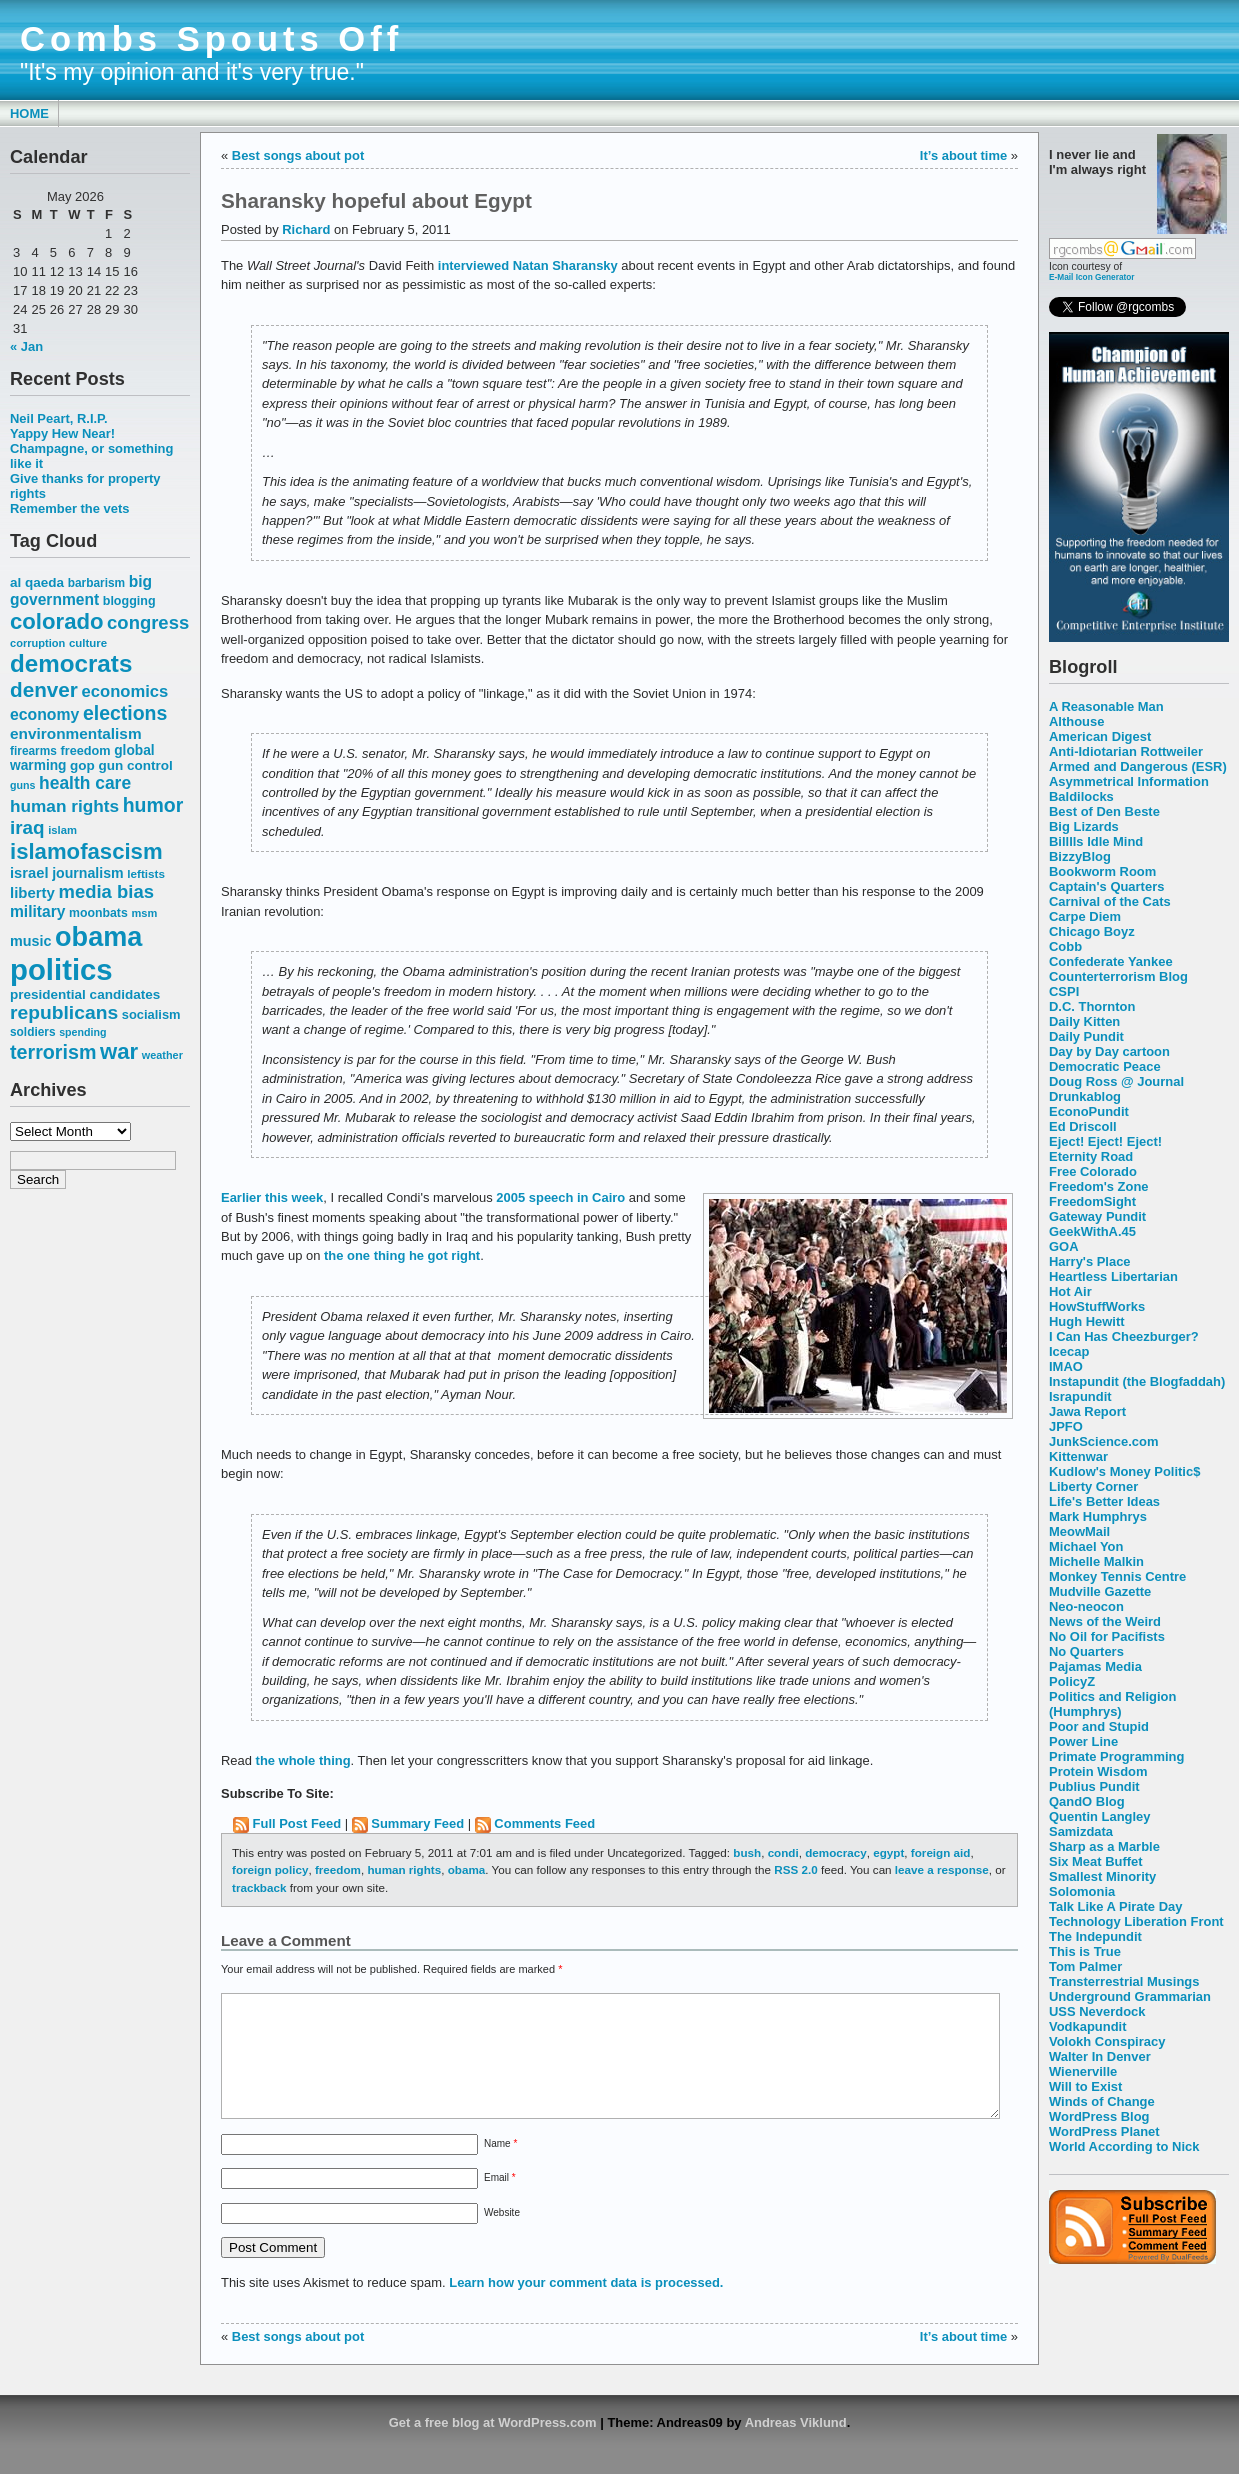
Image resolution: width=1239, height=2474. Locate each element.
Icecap (1069, 1351)
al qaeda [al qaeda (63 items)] (37, 582)
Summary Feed (417, 1823)
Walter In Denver (1100, 2056)
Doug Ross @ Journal (1116, 1081)
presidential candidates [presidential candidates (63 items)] (85, 994)
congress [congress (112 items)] (148, 622)
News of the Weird (1105, 1621)
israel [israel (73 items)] (29, 873)
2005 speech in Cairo (560, 1197)
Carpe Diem (1085, 916)
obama (467, 1869)
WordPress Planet (1104, 2131)
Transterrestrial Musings (1124, 1981)
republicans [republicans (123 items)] (64, 1012)
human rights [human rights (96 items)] (64, 806)
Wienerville (1083, 2071)
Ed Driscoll (1083, 1126)
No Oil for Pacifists (1107, 1636)
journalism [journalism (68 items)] (88, 873)
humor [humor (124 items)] (153, 805)
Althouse (1076, 721)
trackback (259, 1887)
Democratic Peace (1105, 1066)
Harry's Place (1090, 1261)
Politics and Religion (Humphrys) (1112, 1704)
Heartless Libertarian (1113, 1276)
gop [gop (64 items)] (82, 765)
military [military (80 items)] (37, 911)
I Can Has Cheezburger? (1124, 1336)
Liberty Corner (1093, 1486)
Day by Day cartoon (1109, 1051)
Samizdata (1081, 1831)
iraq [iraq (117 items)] (27, 827)
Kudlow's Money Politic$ (1124, 1471)
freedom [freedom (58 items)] (85, 750)
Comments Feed (544, 1823)
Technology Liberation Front (1136, 1921)
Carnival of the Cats (1110, 901)
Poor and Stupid (1099, 1726)
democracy (836, 1852)
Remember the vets (70, 508)
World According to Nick (1124, 2146)
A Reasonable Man (1106, 706)
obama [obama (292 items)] (98, 936)
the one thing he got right (402, 1255)
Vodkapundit (1087, 2026)
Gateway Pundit (1097, 1216)
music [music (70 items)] (30, 941)
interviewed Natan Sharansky (528, 265)
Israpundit (1080, 1396)
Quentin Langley (1099, 1816)
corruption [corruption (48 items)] (37, 643)
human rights (404, 1869)
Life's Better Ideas (1104, 1501)
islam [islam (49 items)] (62, 830)
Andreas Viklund (796, 2446)
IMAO (1066, 1366)
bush (747, 1852)
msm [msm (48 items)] (144, 913)
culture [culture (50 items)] (88, 643)
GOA (1064, 1246)
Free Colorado (1093, 1171)
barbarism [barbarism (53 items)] (96, 583)
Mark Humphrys (1098, 1516)
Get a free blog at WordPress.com (493, 2446)
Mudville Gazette (1100, 1591)
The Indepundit (1095, 1936)
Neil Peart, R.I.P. (59, 418)
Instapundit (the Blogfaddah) (1137, 1381)
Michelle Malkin (1096, 1561)
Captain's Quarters (1106, 886)
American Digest (1100, 736)
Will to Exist (1085, 2086)
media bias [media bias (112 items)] (106, 891)
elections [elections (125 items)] (125, 713)
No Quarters (1086, 1651)
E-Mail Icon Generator (1092, 277)
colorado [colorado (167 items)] (57, 621)
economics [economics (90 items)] (125, 691)
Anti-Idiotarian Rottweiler (1126, 751)
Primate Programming (1116, 1756)
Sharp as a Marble (1104, 1846)
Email (500, 2201)
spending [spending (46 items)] (82, 1032)
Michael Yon (1086, 1546)
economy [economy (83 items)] (44, 714)
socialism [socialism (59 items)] (151, 1014)
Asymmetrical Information (1129, 781)
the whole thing (303, 1760)
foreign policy (270, 1869)
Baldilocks (1081, 796)
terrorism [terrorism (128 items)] (53, 1052)
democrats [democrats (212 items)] (71, 663)
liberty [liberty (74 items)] (32, 892)
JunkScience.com (1103, 1441)
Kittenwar (1078, 1456)
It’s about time (963, 155)
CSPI (1064, 991)
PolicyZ (1072, 1681)
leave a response (942, 1869)
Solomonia (1082, 1891)
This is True (1085, 1951)
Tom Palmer (1085, 1966)
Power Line (1083, 1741)
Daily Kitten (1084, 1021)
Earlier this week (272, 1197)
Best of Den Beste (1104, 811)
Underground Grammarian (1130, 1996)
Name (500, 2167)
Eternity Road (1091, 1156)
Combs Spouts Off (211, 39)
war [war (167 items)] (119, 1051)
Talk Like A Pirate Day (1115, 1906)
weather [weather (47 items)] (162, 1055)
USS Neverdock (1097, 2011)
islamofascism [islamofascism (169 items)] (86, 851)
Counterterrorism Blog (1118, 976)
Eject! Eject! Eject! (1105, 1141)
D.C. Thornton (1092, 1006)
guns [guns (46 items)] (22, 785)
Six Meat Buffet (1096, 1861)
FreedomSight (1092, 1201)
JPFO (1066, 1426)
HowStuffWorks (1097, 1306)
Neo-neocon (1086, 1606)
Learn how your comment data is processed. (586, 2306)
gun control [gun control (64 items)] (135, 765)
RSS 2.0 (795, 1869)
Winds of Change (1102, 2101)
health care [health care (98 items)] (85, 783)
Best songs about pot (298, 155)
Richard (306, 229)
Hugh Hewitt (1087, 1321)
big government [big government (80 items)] (81, 590)
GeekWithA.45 (1092, 1231)
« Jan (26, 346)
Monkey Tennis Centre (1117, 1576)
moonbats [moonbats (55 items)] (98, 913)
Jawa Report (1087, 1411)
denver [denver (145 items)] (44, 689)
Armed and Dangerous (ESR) (1138, 766)
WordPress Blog (1099, 2116)
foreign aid (941, 1852)
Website (502, 2236)
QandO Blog (1087, 1801)
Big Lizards (1084, 826)
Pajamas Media (1095, 1666)
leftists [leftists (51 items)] (146, 873)
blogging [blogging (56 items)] (129, 601)
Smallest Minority (1102, 1876)
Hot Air (1070, 1291)
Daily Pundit (1086, 1036)
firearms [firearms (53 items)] (33, 751)
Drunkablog (1085, 1096)
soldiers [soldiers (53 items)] (33, 1032)
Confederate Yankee (1111, 961)
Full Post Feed (297, 1823)
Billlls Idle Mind (1096, 841)
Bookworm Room (1102, 871)
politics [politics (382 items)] (61, 969)
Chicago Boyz (1092, 931)
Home (29, 113)
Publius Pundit (1094, 1786)
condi (783, 1852)
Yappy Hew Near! (62, 433)
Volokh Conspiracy (1107, 2041)
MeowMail (1079, 1531)
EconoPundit (1089, 1111)
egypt (888, 1852)
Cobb (1065, 946)
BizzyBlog (1080, 856)
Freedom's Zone (1099, 1186)
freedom (338, 1869)
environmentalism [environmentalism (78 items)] (76, 733)
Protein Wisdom (1098, 1771)
